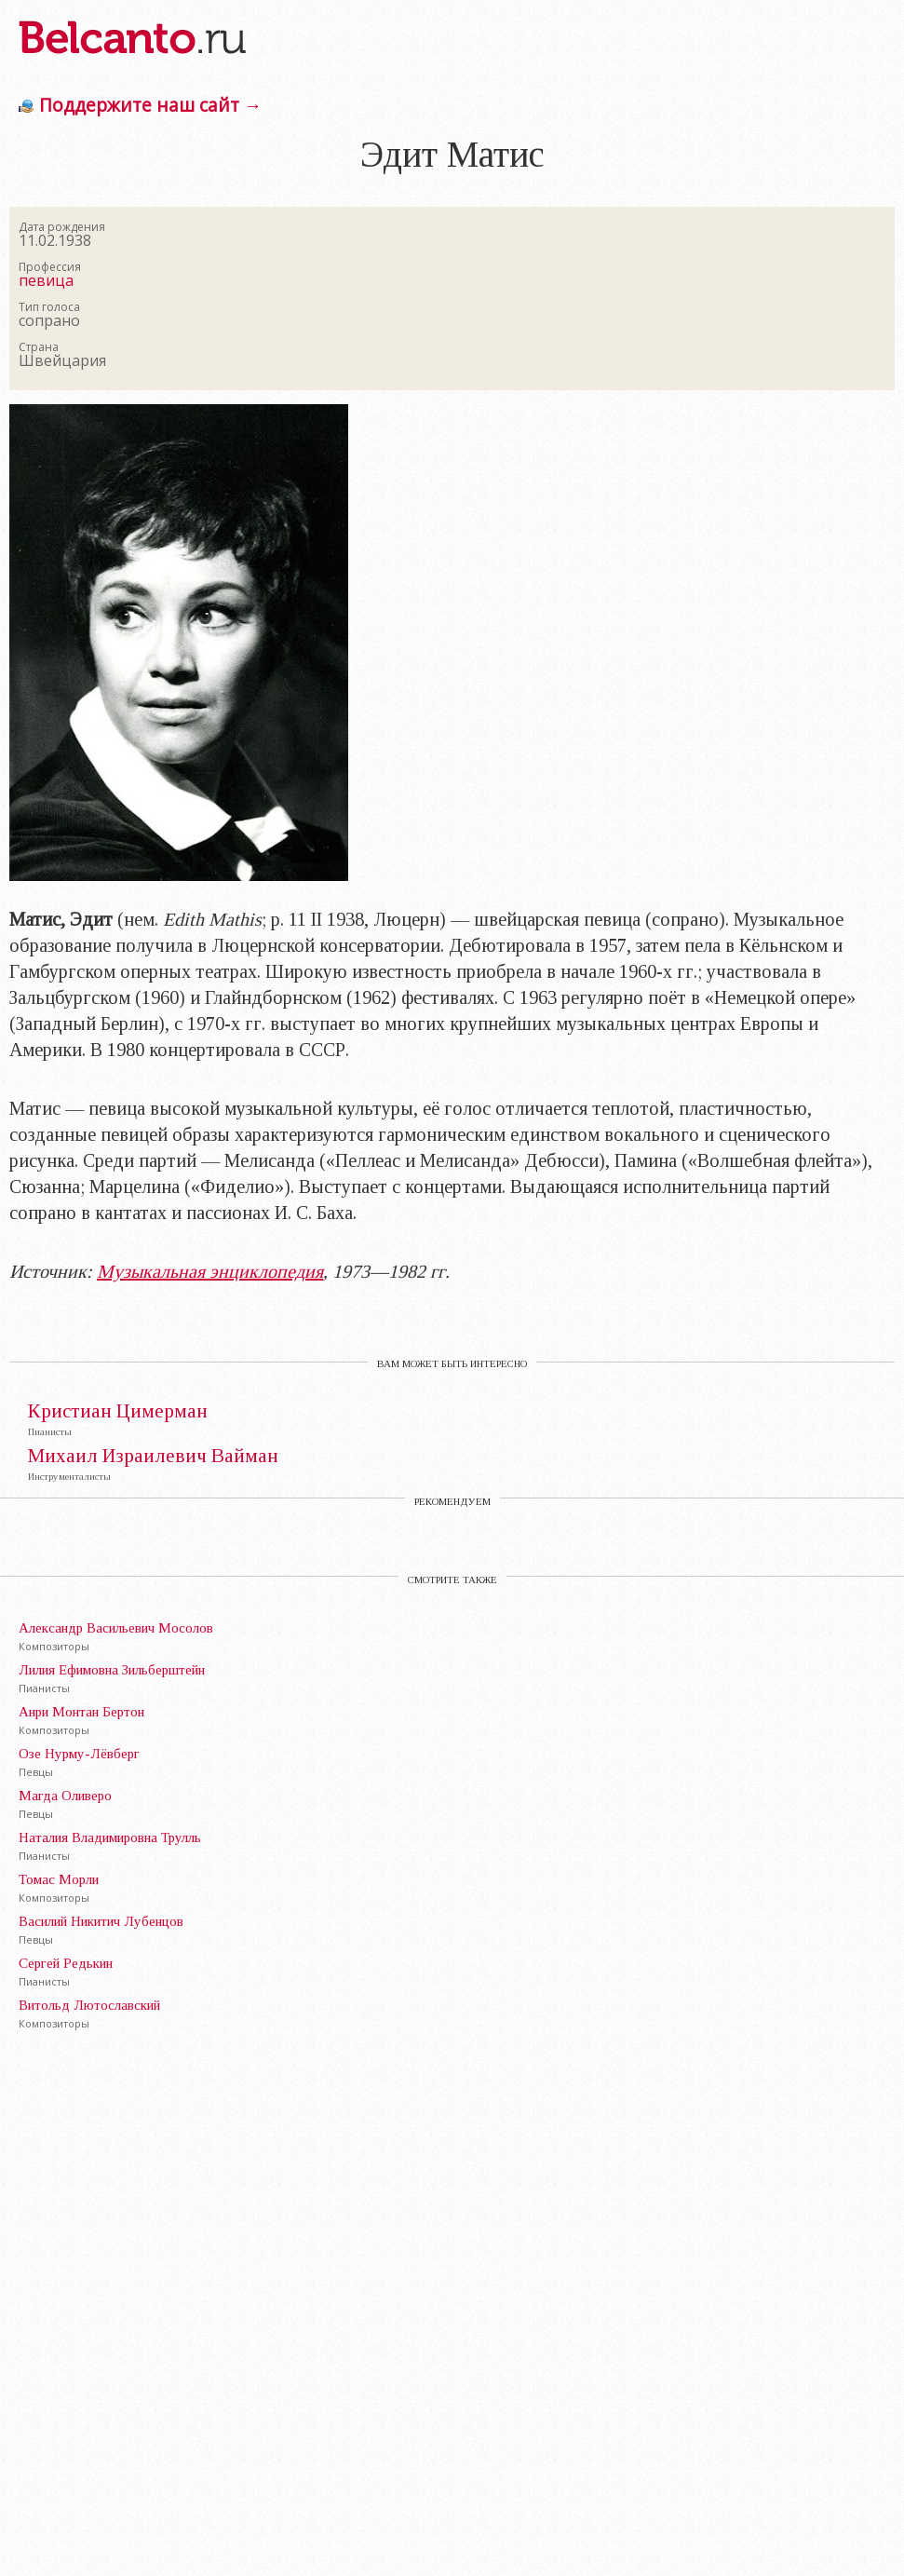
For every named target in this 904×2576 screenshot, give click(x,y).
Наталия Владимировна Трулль (110, 1837)
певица (46, 280)
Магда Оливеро (65, 1795)
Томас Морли (59, 1879)
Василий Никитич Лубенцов (101, 1921)
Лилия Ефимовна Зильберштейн (112, 1669)
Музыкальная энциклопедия (210, 1271)
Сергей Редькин (66, 1963)
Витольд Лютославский (89, 2005)
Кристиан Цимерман (118, 1411)
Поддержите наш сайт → (150, 104)
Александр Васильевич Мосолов (116, 1627)
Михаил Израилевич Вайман (153, 1456)
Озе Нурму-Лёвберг (79, 1753)
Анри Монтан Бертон (81, 1711)
